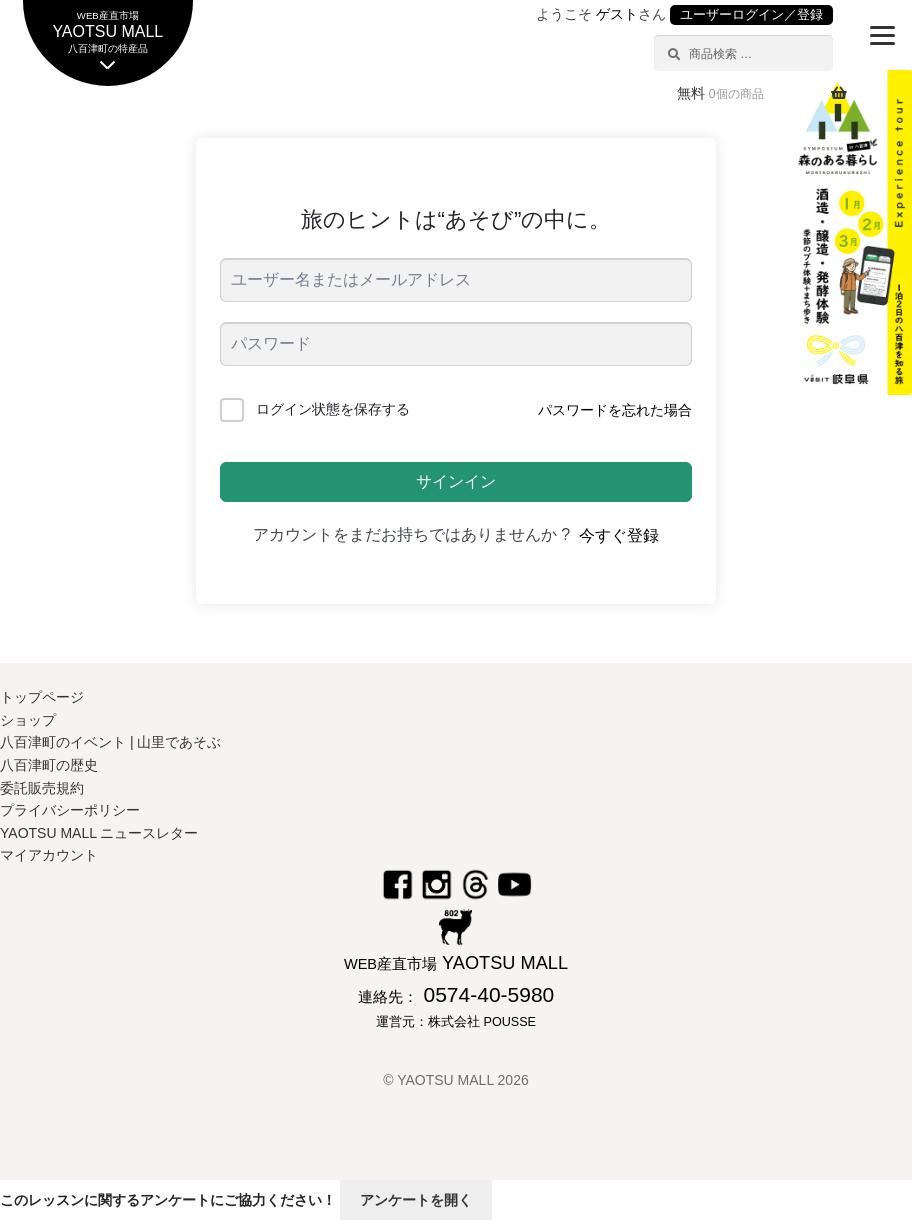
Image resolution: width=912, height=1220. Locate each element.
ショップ (28, 720)
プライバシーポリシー (70, 810)
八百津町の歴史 (49, 765)
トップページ (42, 697)
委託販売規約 (42, 788)
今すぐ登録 (619, 535)
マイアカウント (49, 855)
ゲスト (617, 14)
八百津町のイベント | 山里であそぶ (110, 742)
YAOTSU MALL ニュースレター (99, 833)
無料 (720, 93)
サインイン (456, 481)
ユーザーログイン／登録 (751, 15)
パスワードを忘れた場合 (615, 410)
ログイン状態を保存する (333, 409)
